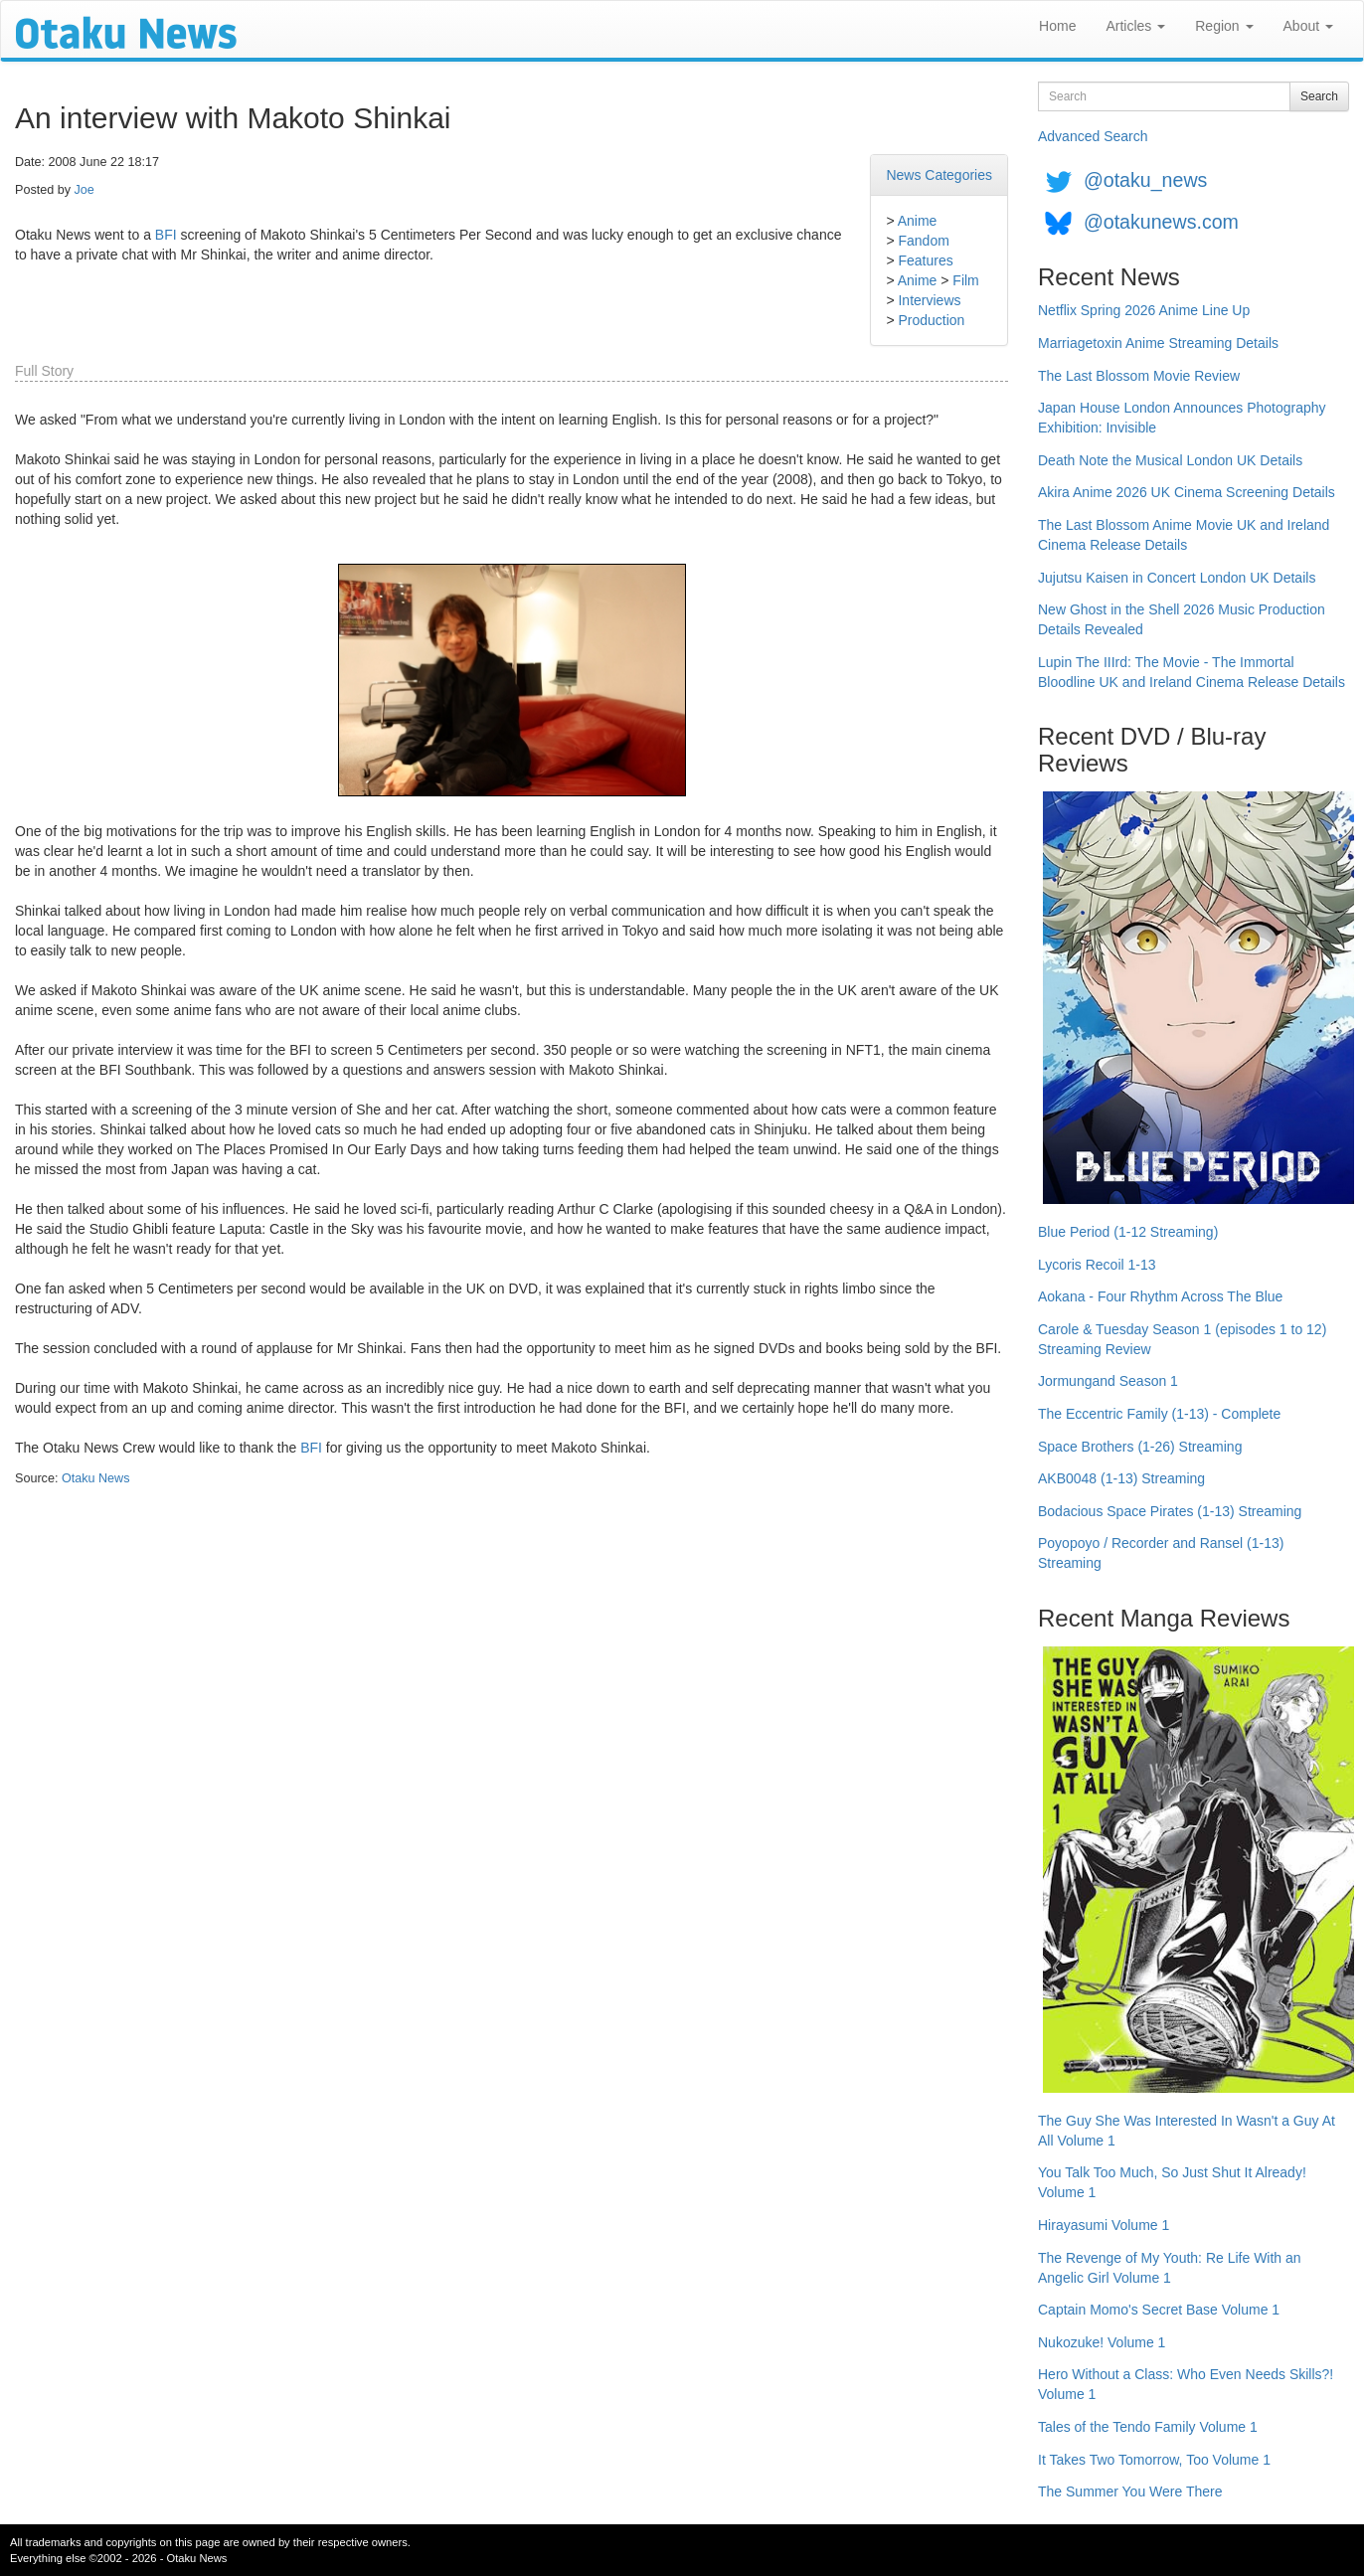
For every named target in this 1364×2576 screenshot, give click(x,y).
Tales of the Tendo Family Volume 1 (1148, 2427)
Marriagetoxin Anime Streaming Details (1158, 343)
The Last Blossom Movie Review (1139, 376)
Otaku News (96, 1478)
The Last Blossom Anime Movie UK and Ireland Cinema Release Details (1183, 535)
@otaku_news (1145, 180)
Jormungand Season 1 (1108, 1381)
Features (925, 260)
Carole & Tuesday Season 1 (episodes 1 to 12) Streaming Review (1182, 1339)
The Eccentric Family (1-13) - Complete (1159, 1414)
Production (931, 320)
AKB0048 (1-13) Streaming (1121, 1478)
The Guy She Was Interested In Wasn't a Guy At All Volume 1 (1186, 2130)
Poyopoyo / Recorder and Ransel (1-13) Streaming (1160, 1553)
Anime (918, 221)
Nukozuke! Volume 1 (1101, 2342)
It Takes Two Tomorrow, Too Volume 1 (1154, 2460)
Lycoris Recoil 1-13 (1097, 1265)
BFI (166, 235)
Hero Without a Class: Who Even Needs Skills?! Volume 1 (1185, 2384)
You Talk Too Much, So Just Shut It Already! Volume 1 (1172, 2182)
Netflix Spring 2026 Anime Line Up (1144, 310)
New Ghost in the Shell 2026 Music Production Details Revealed (1181, 619)
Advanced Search (1093, 136)
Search (1319, 96)
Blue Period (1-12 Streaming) (1128, 1232)
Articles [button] (1135, 26)
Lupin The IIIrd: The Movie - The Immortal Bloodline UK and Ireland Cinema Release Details (1191, 672)
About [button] (1308, 26)
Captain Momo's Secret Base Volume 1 (1158, 2310)
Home (1057, 26)
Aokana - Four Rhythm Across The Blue (1160, 1296)
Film (965, 280)
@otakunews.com (1161, 222)
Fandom (923, 241)
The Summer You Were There (1130, 2491)
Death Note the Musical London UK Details (1170, 460)
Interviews (929, 300)
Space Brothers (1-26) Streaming (1140, 1447)
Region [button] (1224, 26)
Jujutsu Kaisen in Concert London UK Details (1176, 578)
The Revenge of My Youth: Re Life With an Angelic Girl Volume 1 (1169, 2268)
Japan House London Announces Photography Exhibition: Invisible (1182, 417)
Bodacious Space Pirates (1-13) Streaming (1169, 1511)
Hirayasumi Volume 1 (1103, 2225)
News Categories (939, 175)
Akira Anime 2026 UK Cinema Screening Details (1186, 492)
